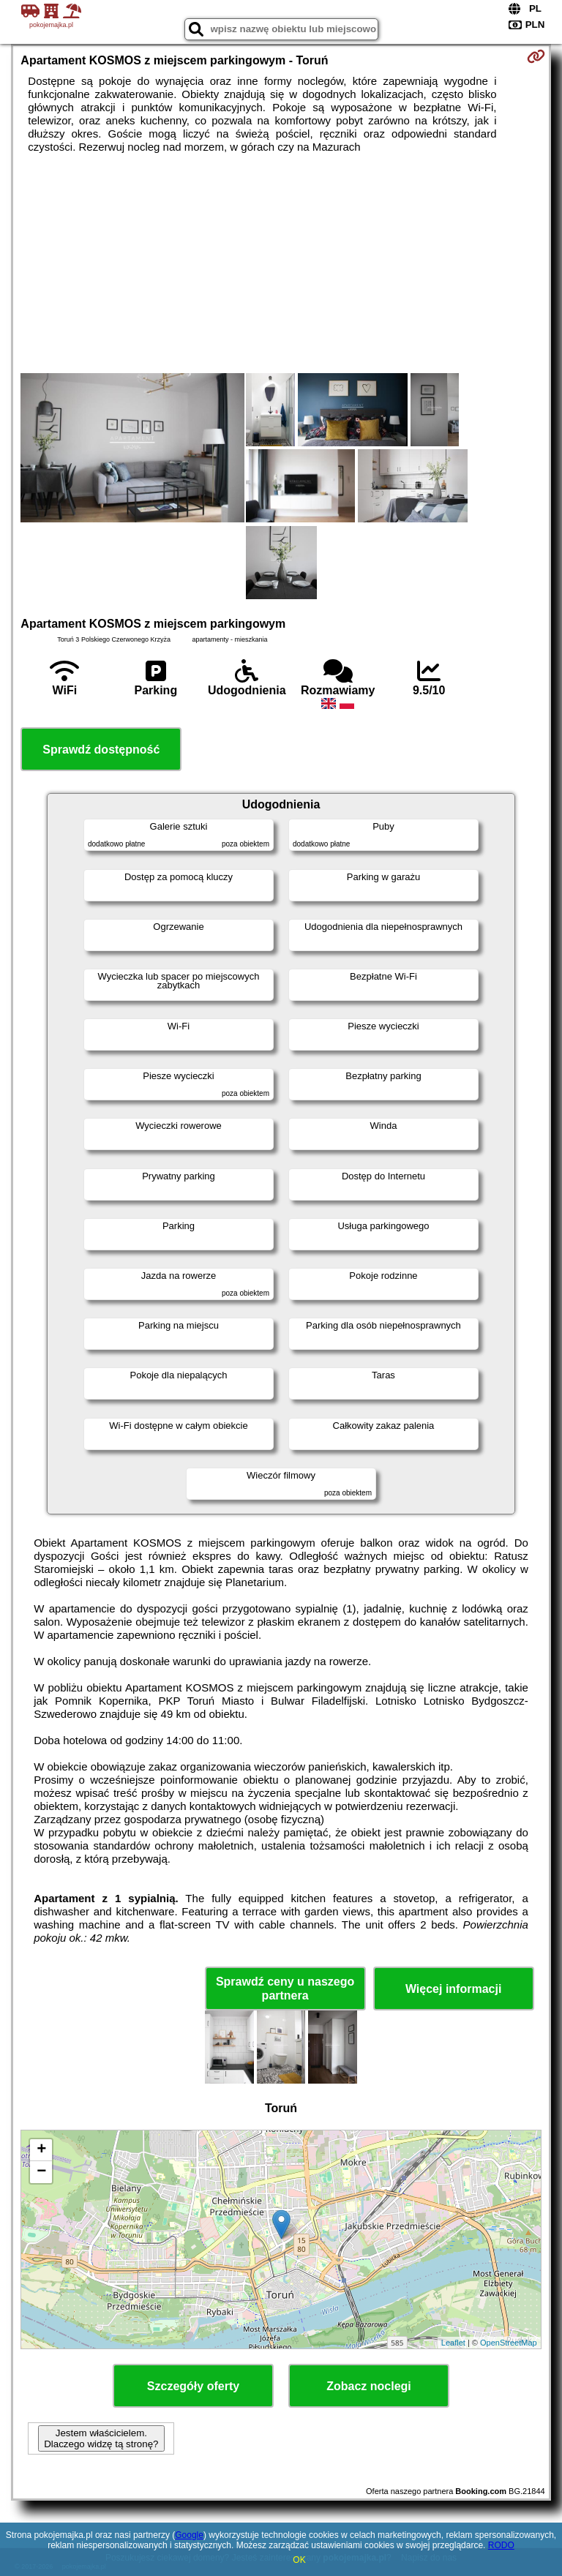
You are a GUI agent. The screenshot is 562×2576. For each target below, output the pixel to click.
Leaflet (453, 2342)
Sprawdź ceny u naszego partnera (285, 1988)
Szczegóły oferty (193, 2386)
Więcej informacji (453, 1989)
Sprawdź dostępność (101, 749)
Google (189, 2535)
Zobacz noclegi (368, 2386)
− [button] (41, 2172)
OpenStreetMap (508, 2342)
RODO (501, 2545)
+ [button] (41, 2150)
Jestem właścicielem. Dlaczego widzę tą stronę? (101, 2438)
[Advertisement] (280, 263)
